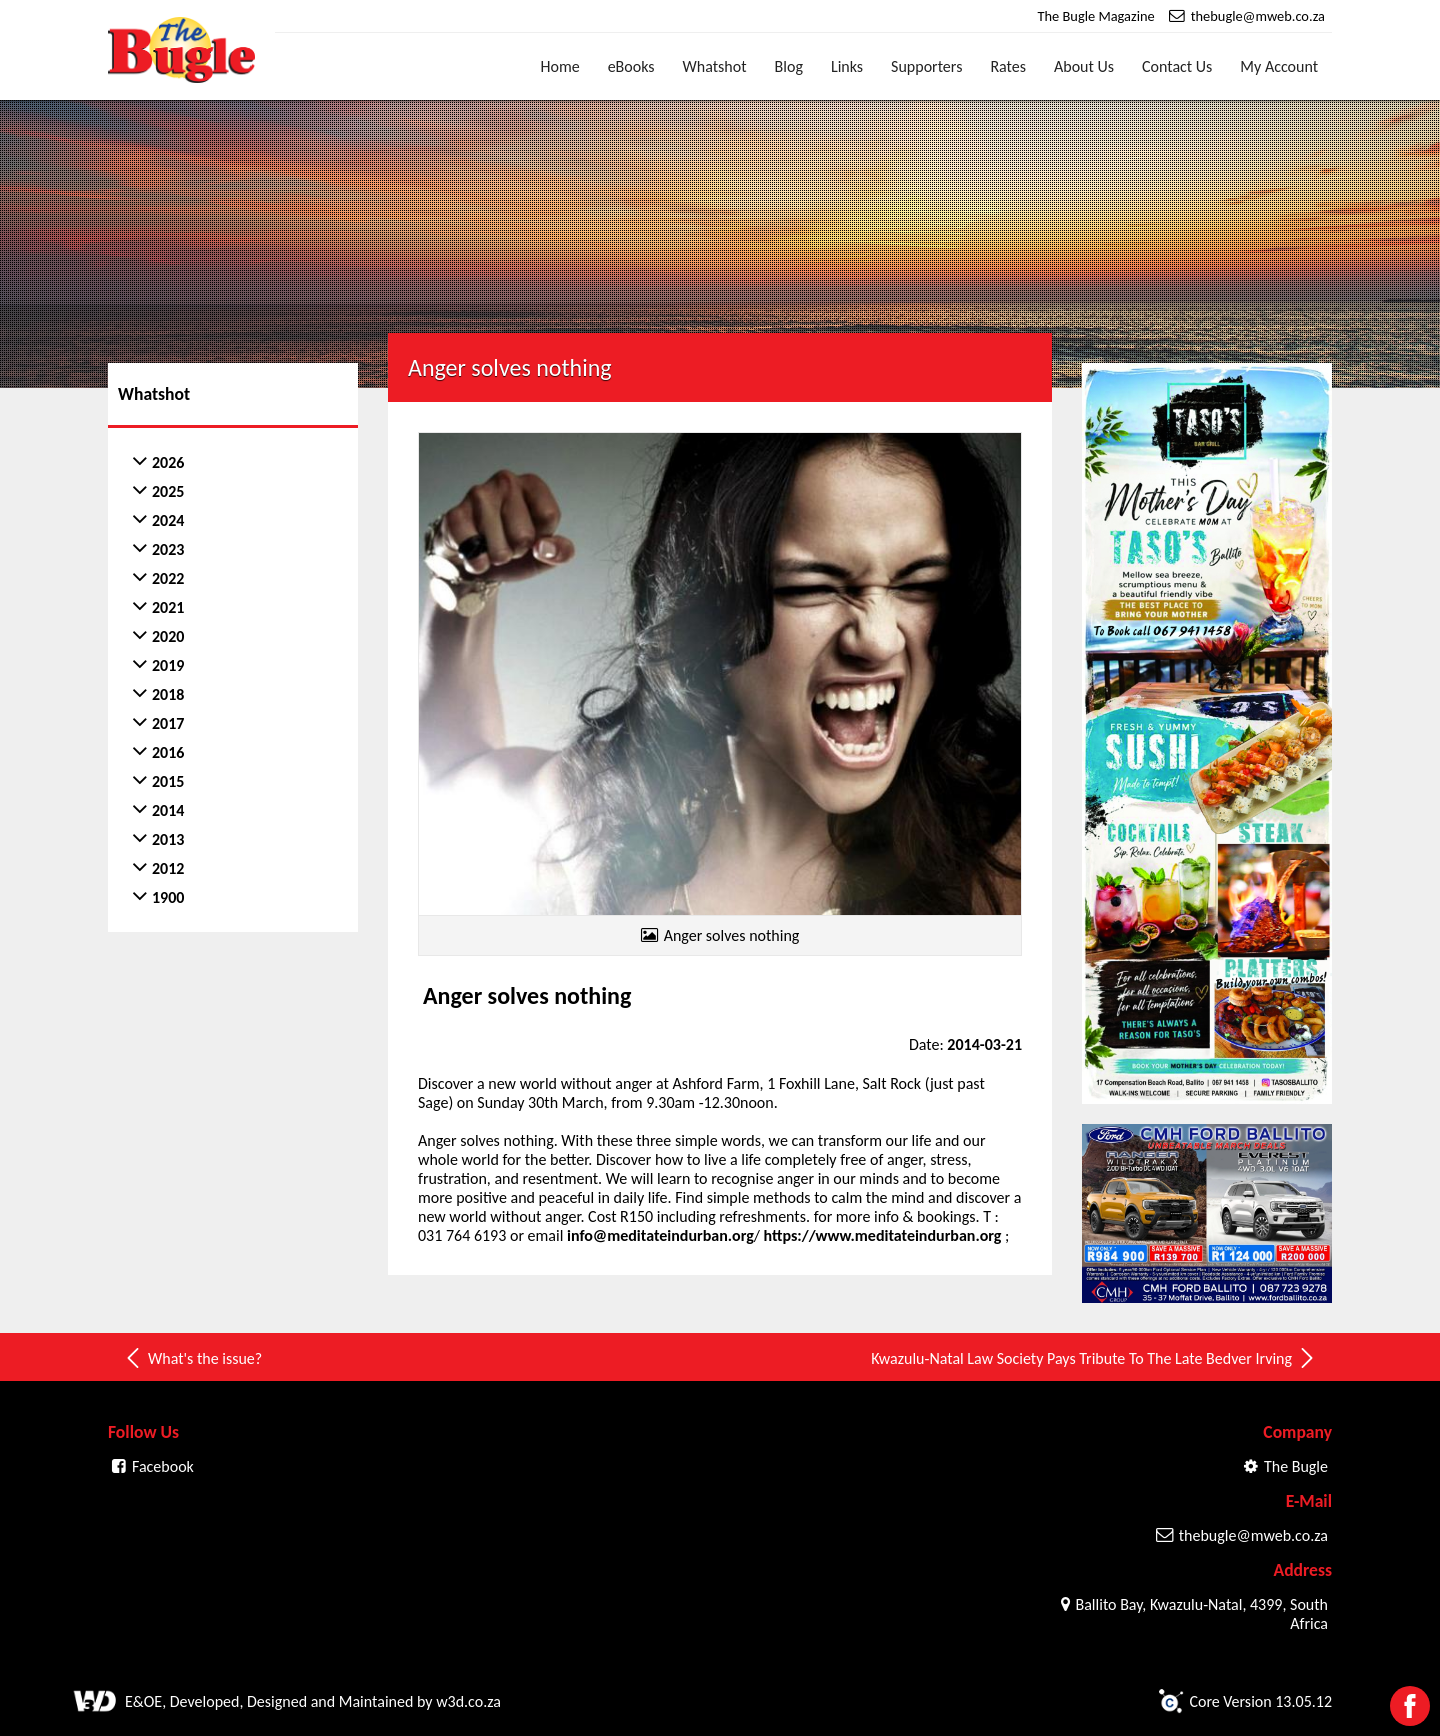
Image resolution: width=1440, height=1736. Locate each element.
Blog (789, 66)
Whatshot (715, 66)
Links (847, 66)
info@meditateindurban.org (660, 1235)
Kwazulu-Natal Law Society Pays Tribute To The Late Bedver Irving (1094, 1358)
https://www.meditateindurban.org (884, 1235)
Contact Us (1177, 66)
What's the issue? (192, 1358)
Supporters (926, 66)
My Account (1279, 66)
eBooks (631, 66)
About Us (1084, 66)
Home (560, 66)
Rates (1008, 66)
